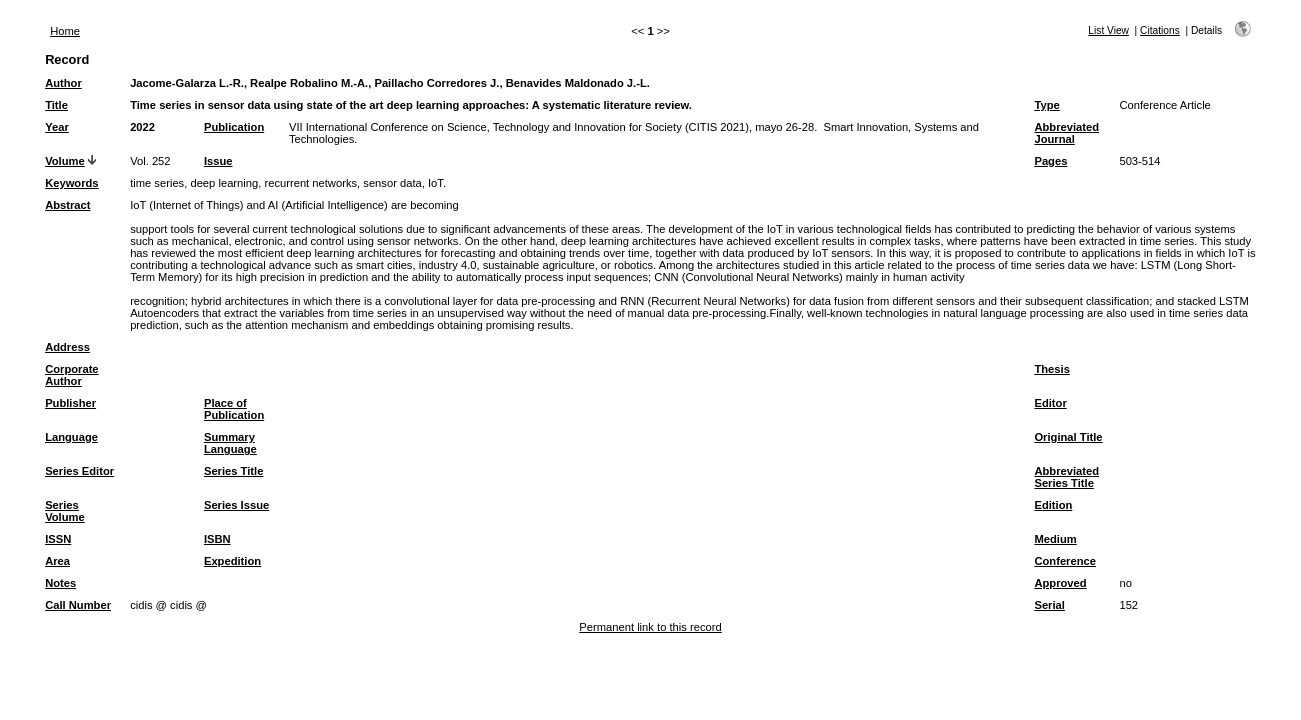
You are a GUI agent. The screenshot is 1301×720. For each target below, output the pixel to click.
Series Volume (65, 511)
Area (57, 561)
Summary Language (230, 443)
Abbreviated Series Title (1066, 477)
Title (56, 105)
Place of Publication (234, 409)
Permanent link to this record (650, 627)
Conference (1065, 561)
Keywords (71, 183)
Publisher (70, 403)
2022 (142, 127)
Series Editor (79, 471)
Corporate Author (71, 375)
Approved (1060, 583)
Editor (1050, 403)
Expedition (232, 561)
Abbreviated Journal (1066, 133)
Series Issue (236, 505)
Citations (1160, 30)
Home (65, 31)
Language (71, 437)
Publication (234, 127)
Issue (218, 161)
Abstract (67, 205)
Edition (1053, 505)
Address (67, 347)
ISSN (58, 539)
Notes (60, 583)
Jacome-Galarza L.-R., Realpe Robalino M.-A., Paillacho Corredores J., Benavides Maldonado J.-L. (390, 83)
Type (1046, 105)
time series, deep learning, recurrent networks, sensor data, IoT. (288, 183)
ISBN (217, 539)
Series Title (234, 471)
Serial (1049, 605)
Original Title (1068, 437)
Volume (65, 161)
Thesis (1051, 369)
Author (63, 83)
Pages (1050, 161)
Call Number (78, 605)
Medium (1055, 539)
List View (1108, 30)
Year (57, 127)
